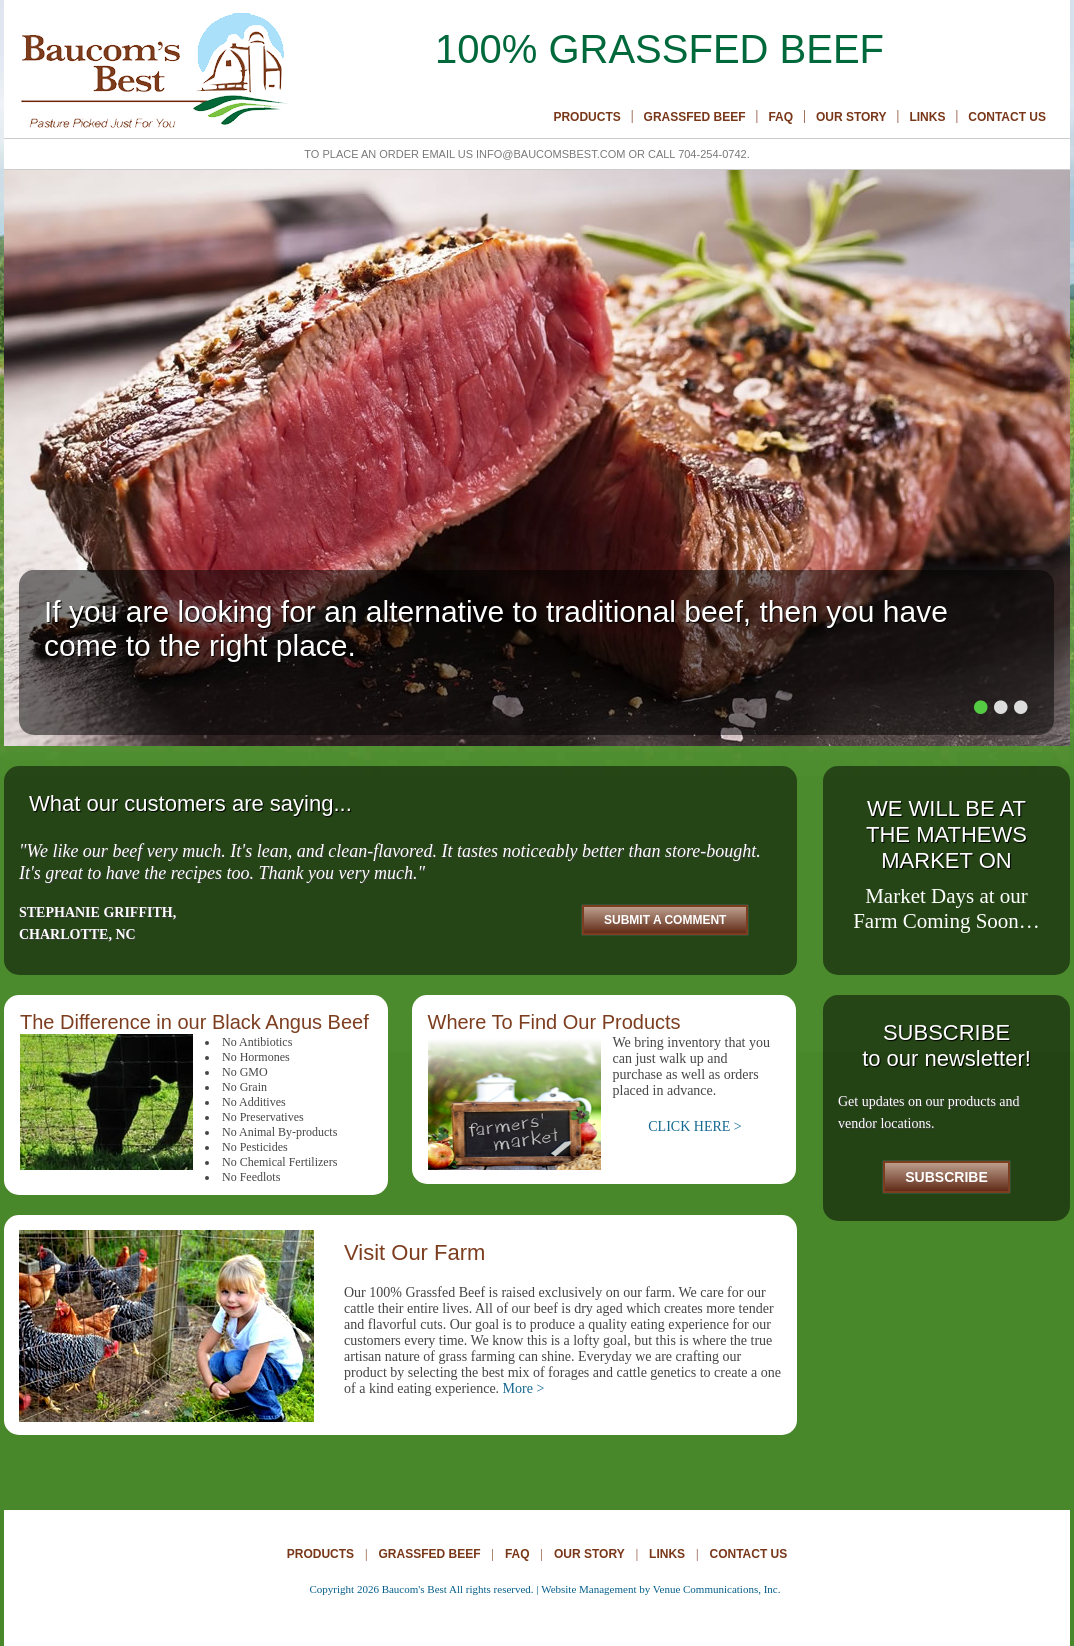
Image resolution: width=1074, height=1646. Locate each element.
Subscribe (946, 1177)
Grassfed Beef (695, 117)
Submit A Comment (665, 920)
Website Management (588, 1589)
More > (524, 1388)
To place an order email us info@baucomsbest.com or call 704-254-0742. (526, 154)
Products (586, 117)
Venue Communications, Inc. (717, 1589)
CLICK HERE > (694, 1126)
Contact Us (1007, 117)
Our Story (851, 117)
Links (927, 117)
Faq (780, 117)
